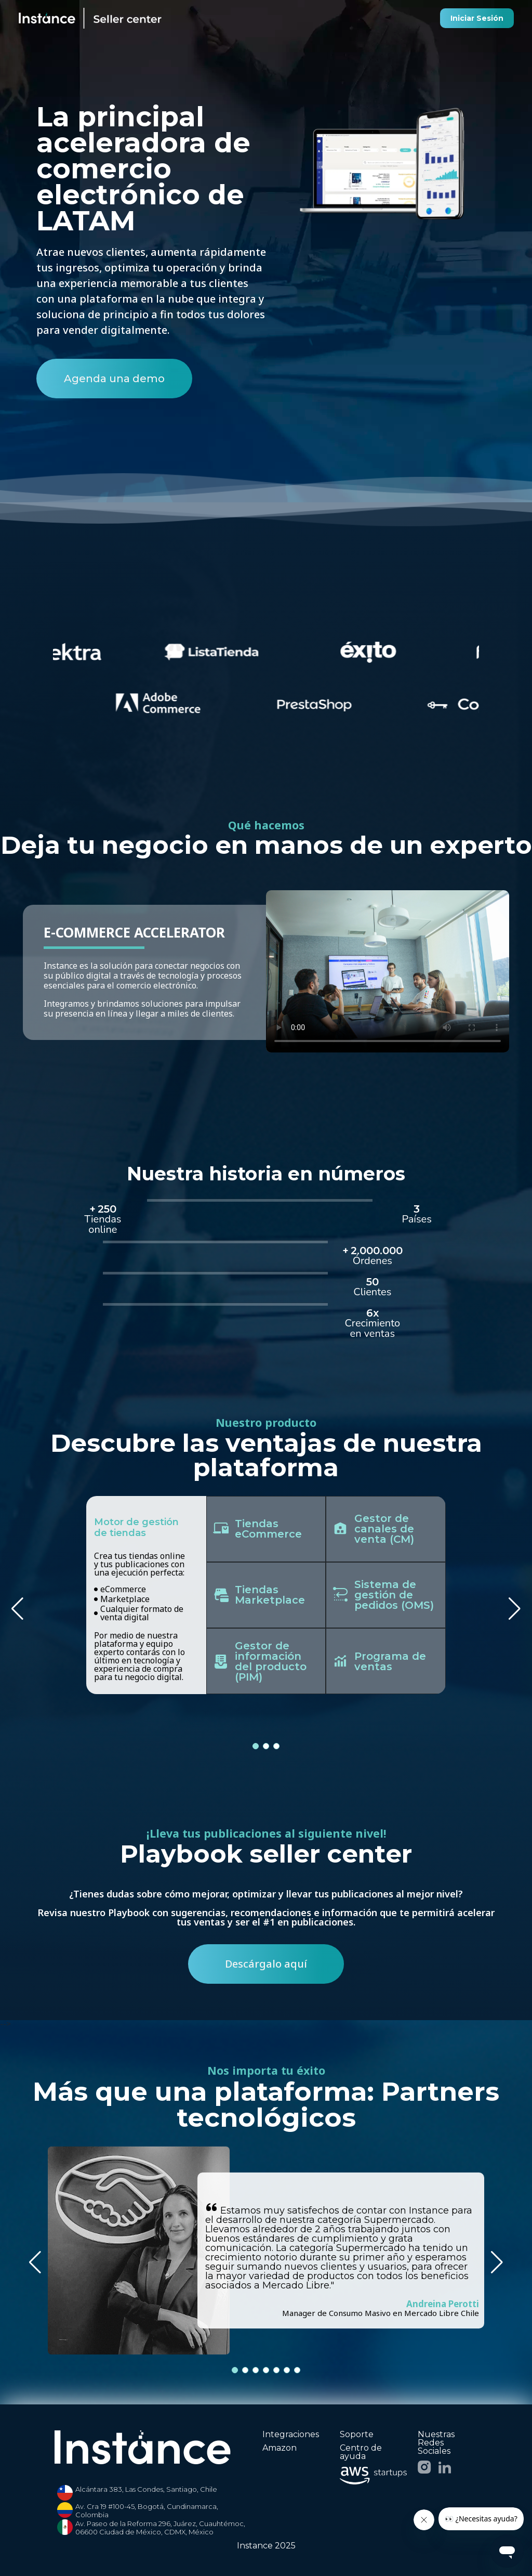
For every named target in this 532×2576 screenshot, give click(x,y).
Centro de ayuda (361, 2452)
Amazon (279, 2448)
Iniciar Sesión (476, 18)
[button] (515, 1608)
